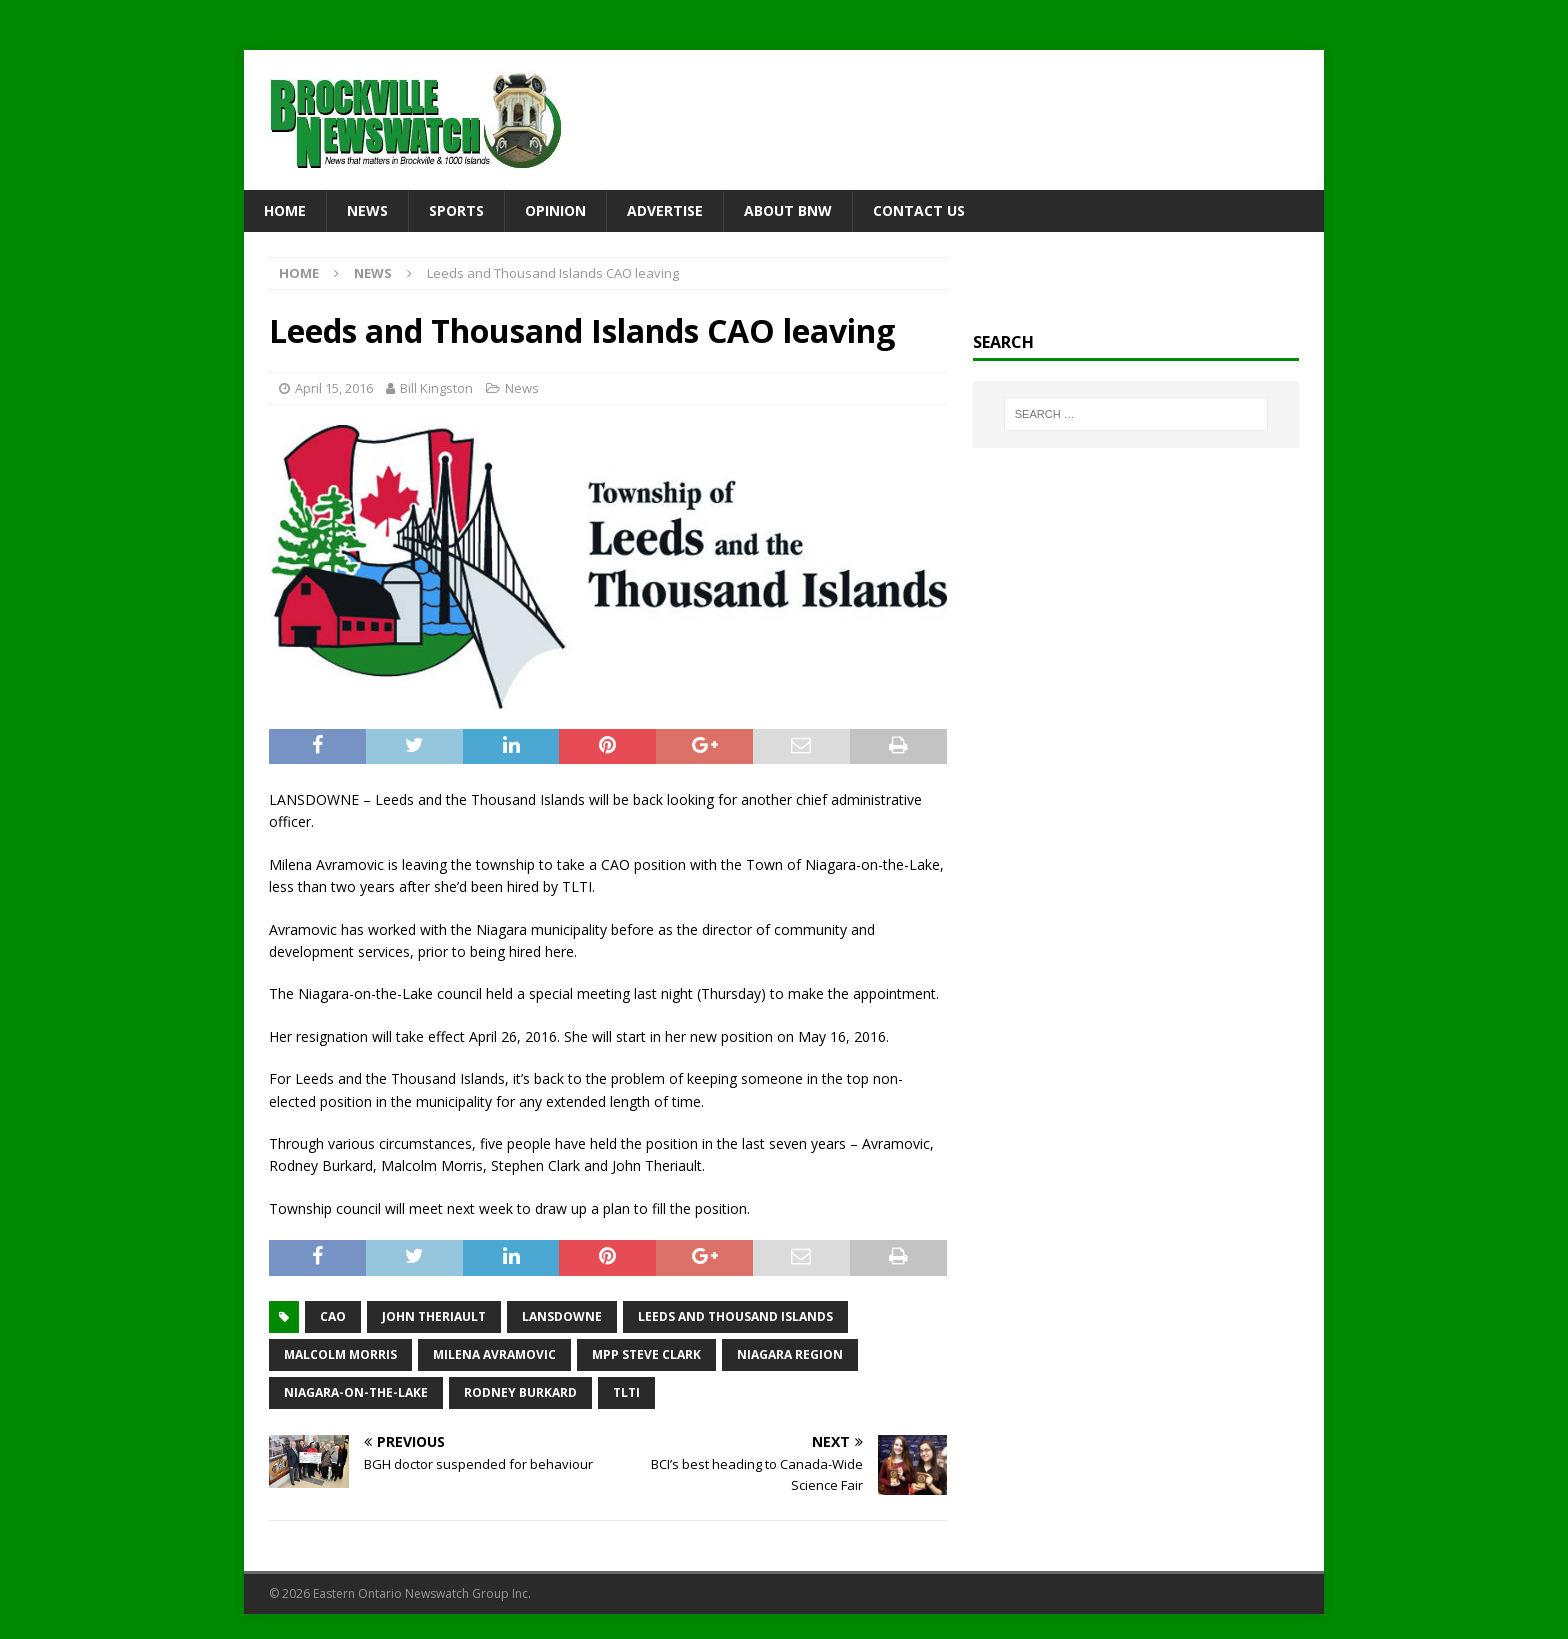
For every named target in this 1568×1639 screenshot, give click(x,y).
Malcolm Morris (340, 1354)
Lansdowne (562, 1316)
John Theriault (434, 1316)
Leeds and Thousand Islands (735, 1316)
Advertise (665, 210)
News (367, 210)
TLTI (626, 1392)
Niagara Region (790, 1354)
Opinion (555, 210)
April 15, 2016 (334, 388)
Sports (456, 210)
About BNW (788, 210)
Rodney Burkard (520, 1392)
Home (285, 210)
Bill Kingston (436, 388)
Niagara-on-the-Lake (356, 1392)
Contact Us (919, 210)
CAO (333, 1316)
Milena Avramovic (494, 1354)
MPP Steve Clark (646, 1354)
